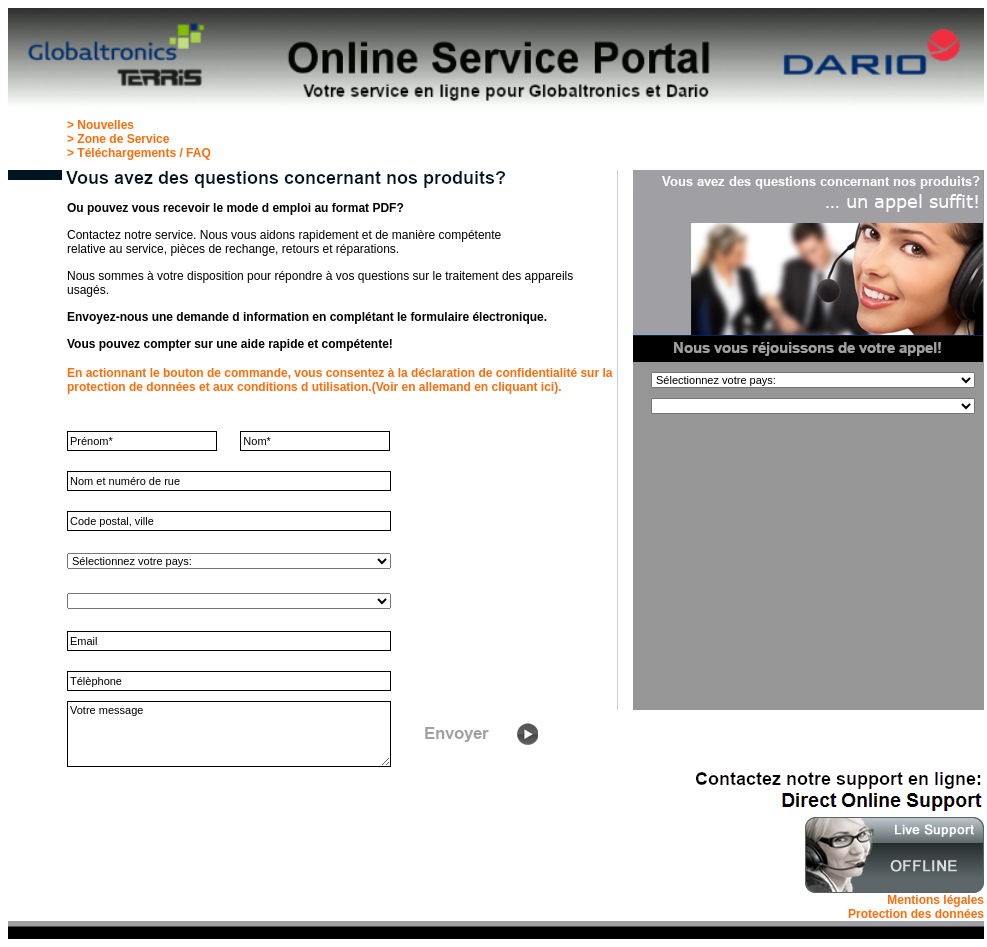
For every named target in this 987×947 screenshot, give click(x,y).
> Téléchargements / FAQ (139, 153)
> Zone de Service (118, 139)
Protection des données (916, 914)
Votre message (229, 734)
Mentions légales (935, 900)
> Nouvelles (100, 125)
